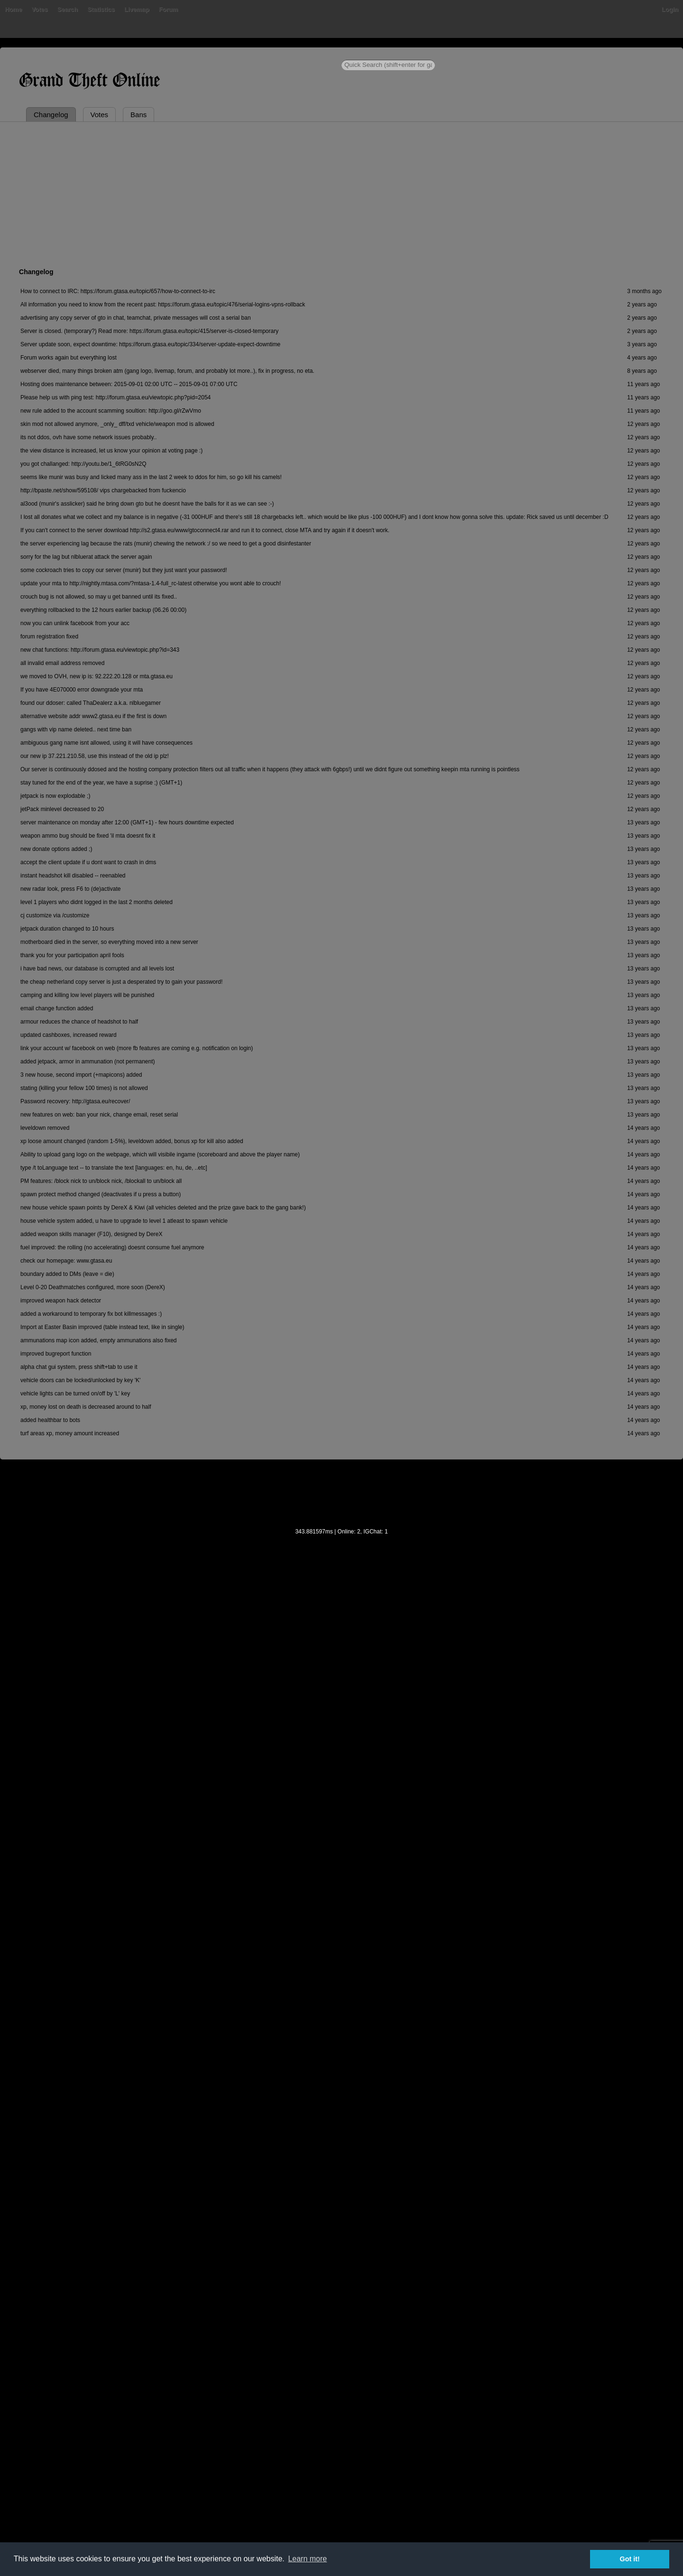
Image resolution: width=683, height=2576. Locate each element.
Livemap (136, 9)
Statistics (101, 9)
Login (670, 9)
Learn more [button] (307, 2559)
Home (13, 9)
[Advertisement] (341, 193)
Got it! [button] (630, 2559)
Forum (168, 9)
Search (67, 9)
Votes (39, 9)
